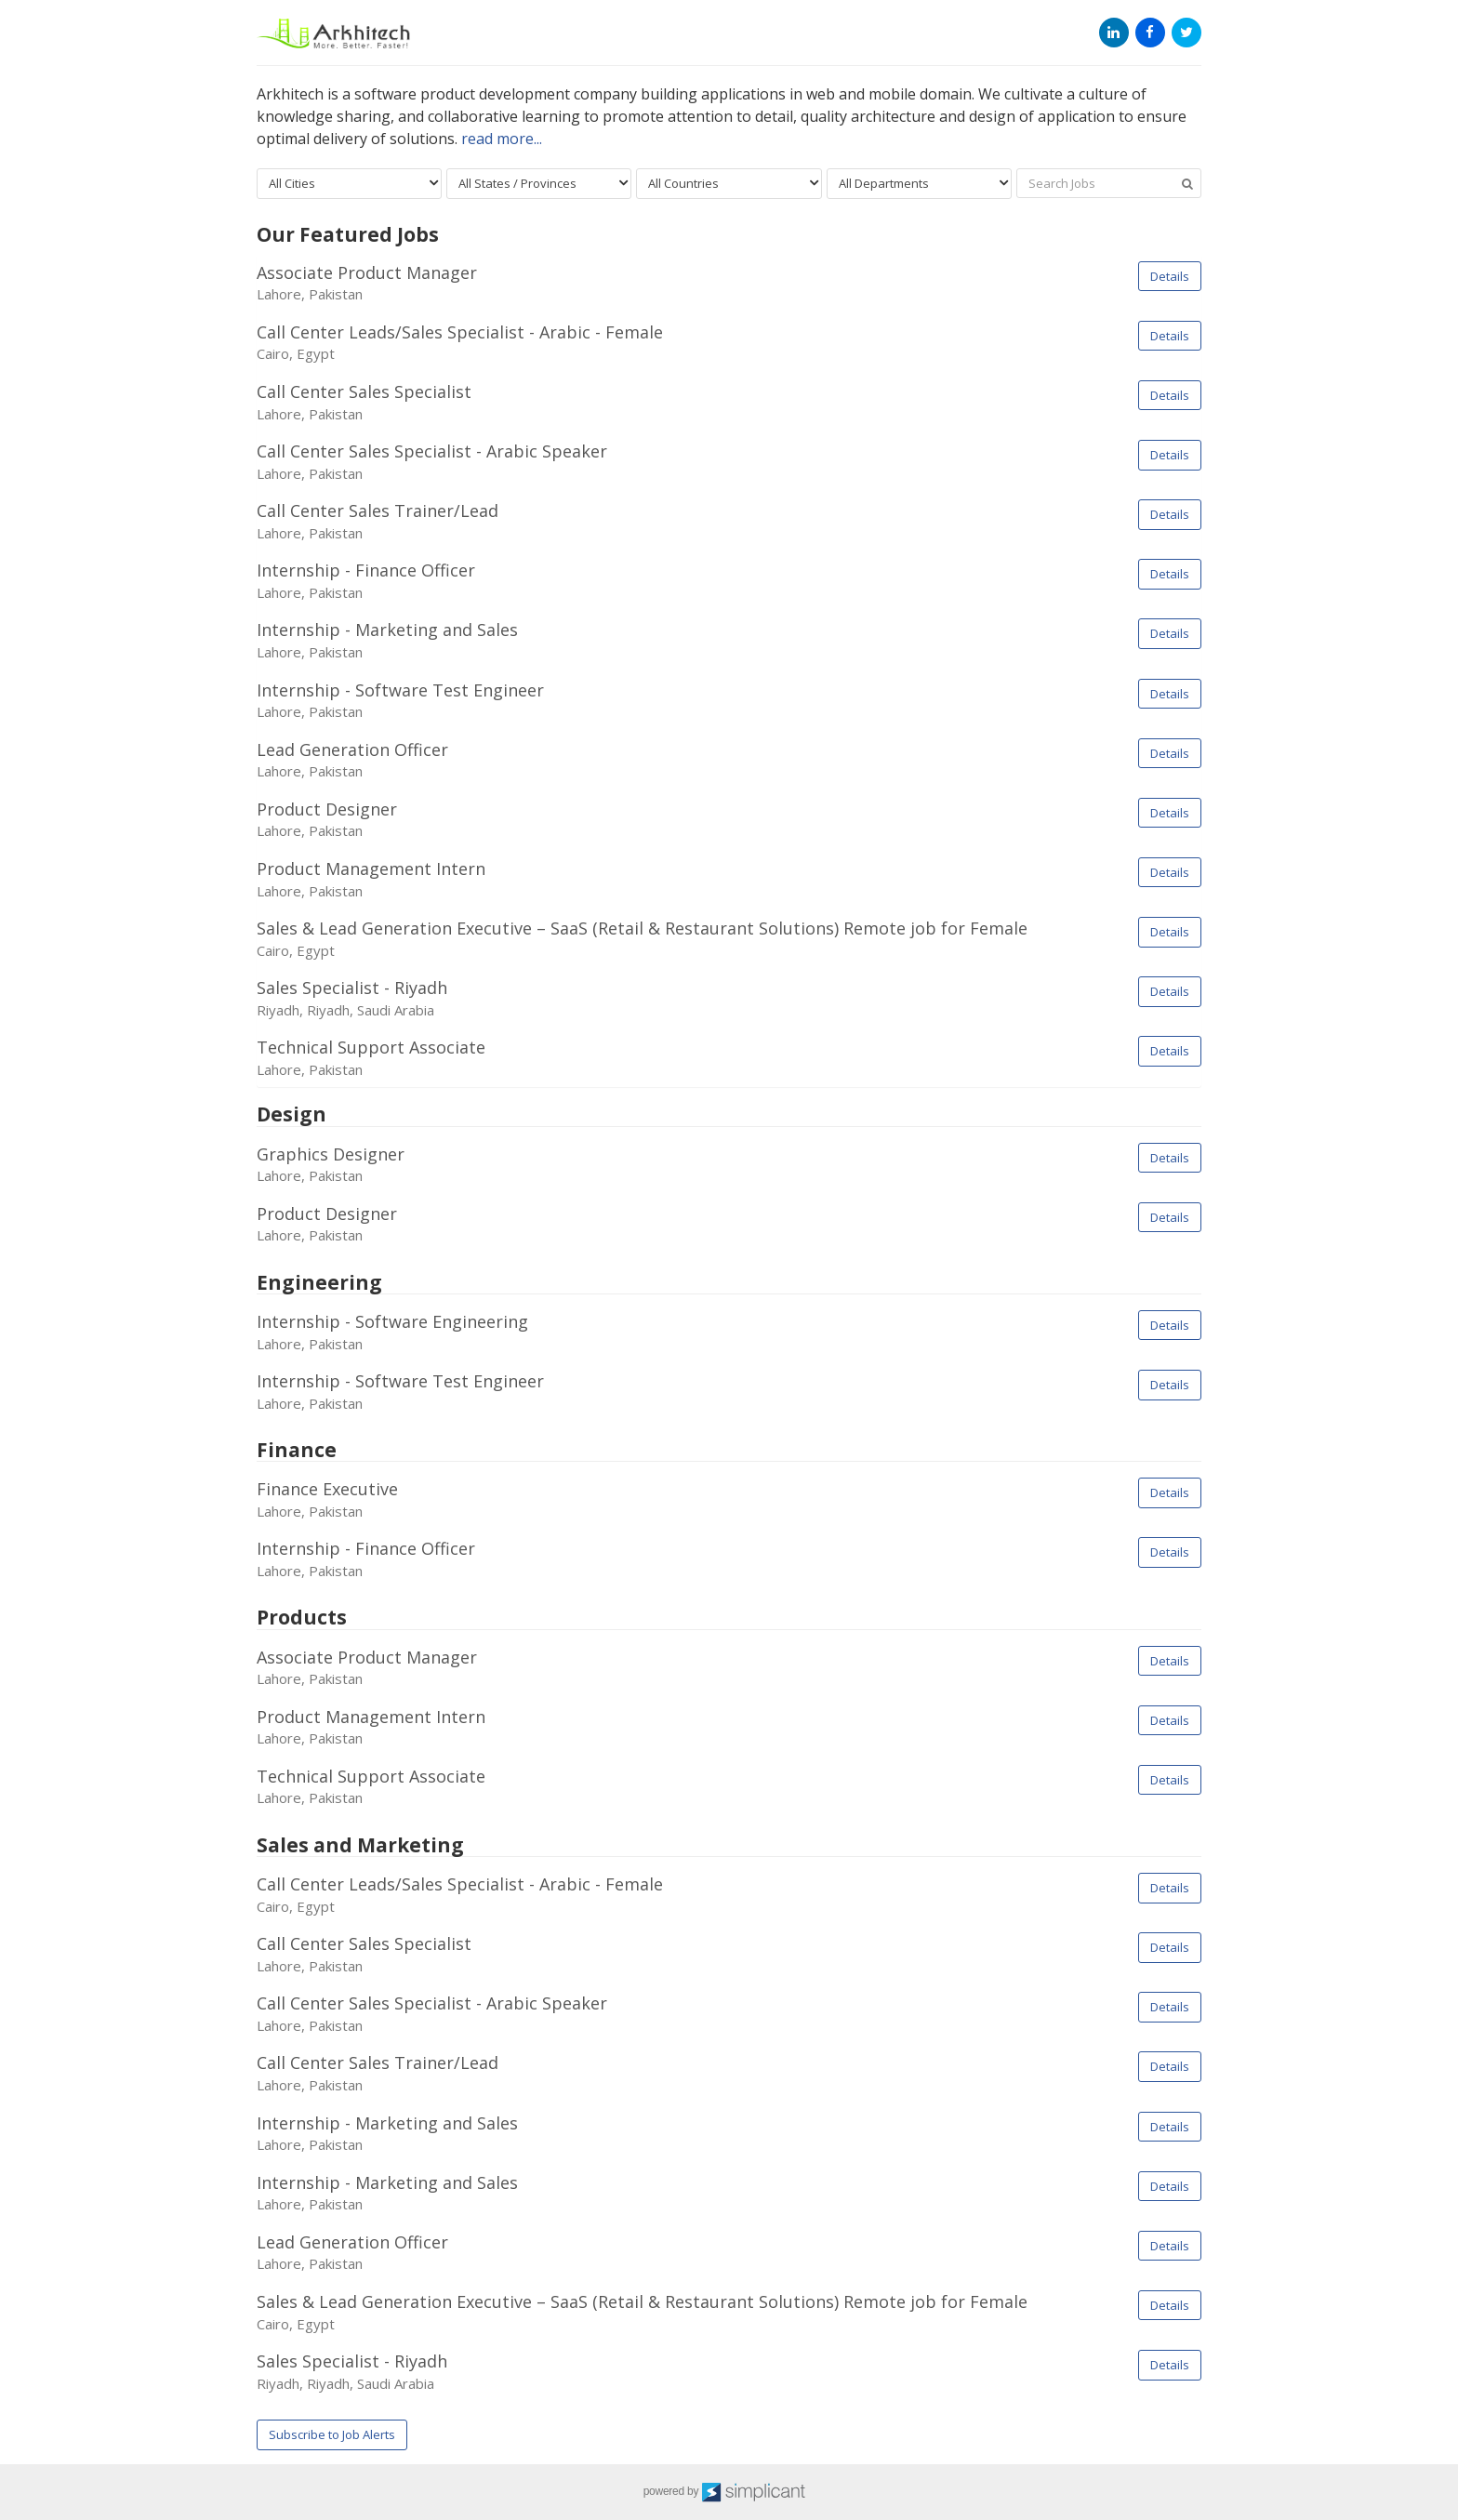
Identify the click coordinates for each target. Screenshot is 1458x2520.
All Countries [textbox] (683, 183)
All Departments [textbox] (884, 183)
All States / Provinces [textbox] (517, 183)
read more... (501, 138)
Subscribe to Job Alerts (332, 2434)
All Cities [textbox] (292, 183)
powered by (729, 2492)
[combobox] (349, 183)
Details (1169, 276)
